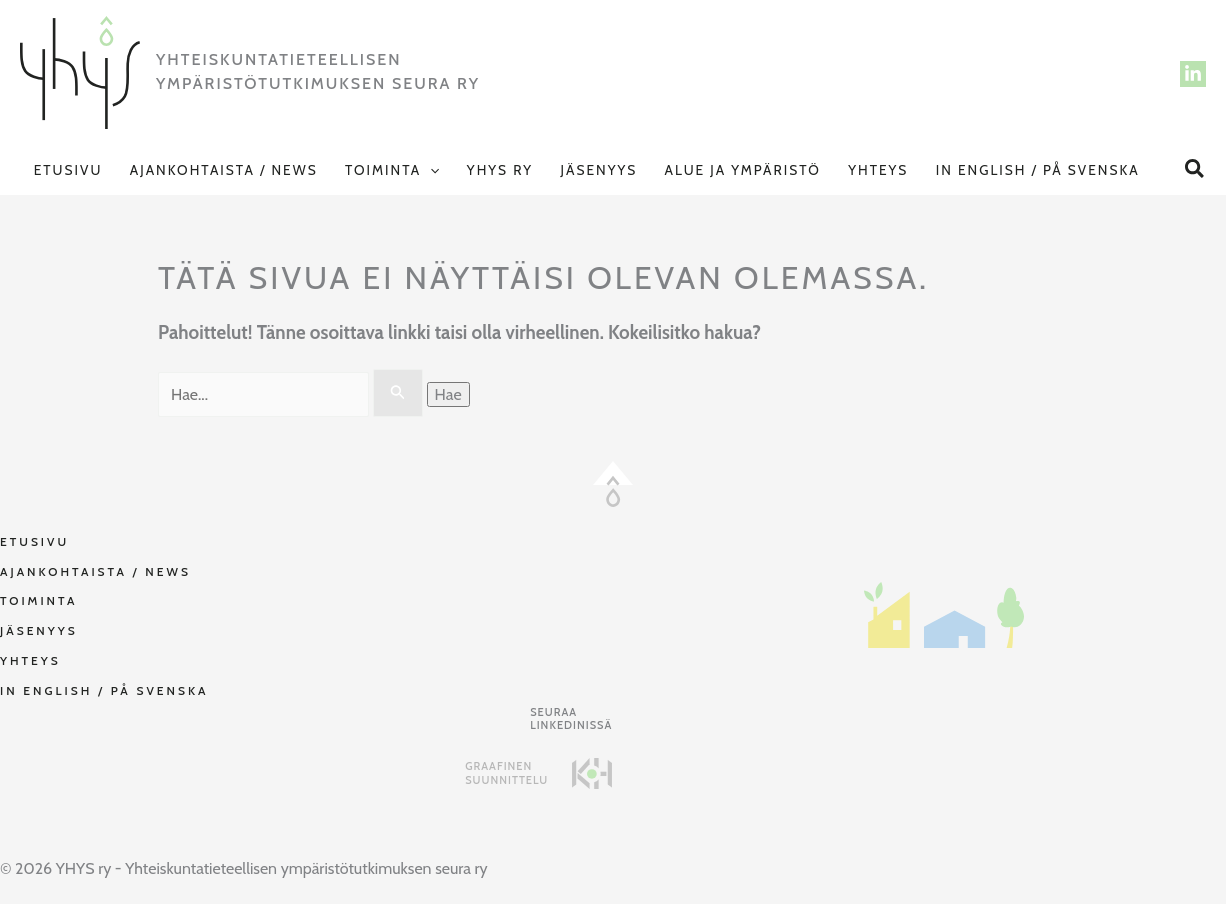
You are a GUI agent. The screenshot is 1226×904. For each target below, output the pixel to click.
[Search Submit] (398, 393)
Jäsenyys (598, 170)
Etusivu (68, 170)
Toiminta (392, 170)
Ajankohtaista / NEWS (224, 170)
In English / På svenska (1038, 170)
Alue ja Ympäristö (743, 170)
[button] (430, 170)
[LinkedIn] (1193, 74)
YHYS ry (500, 170)
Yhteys (878, 170)
